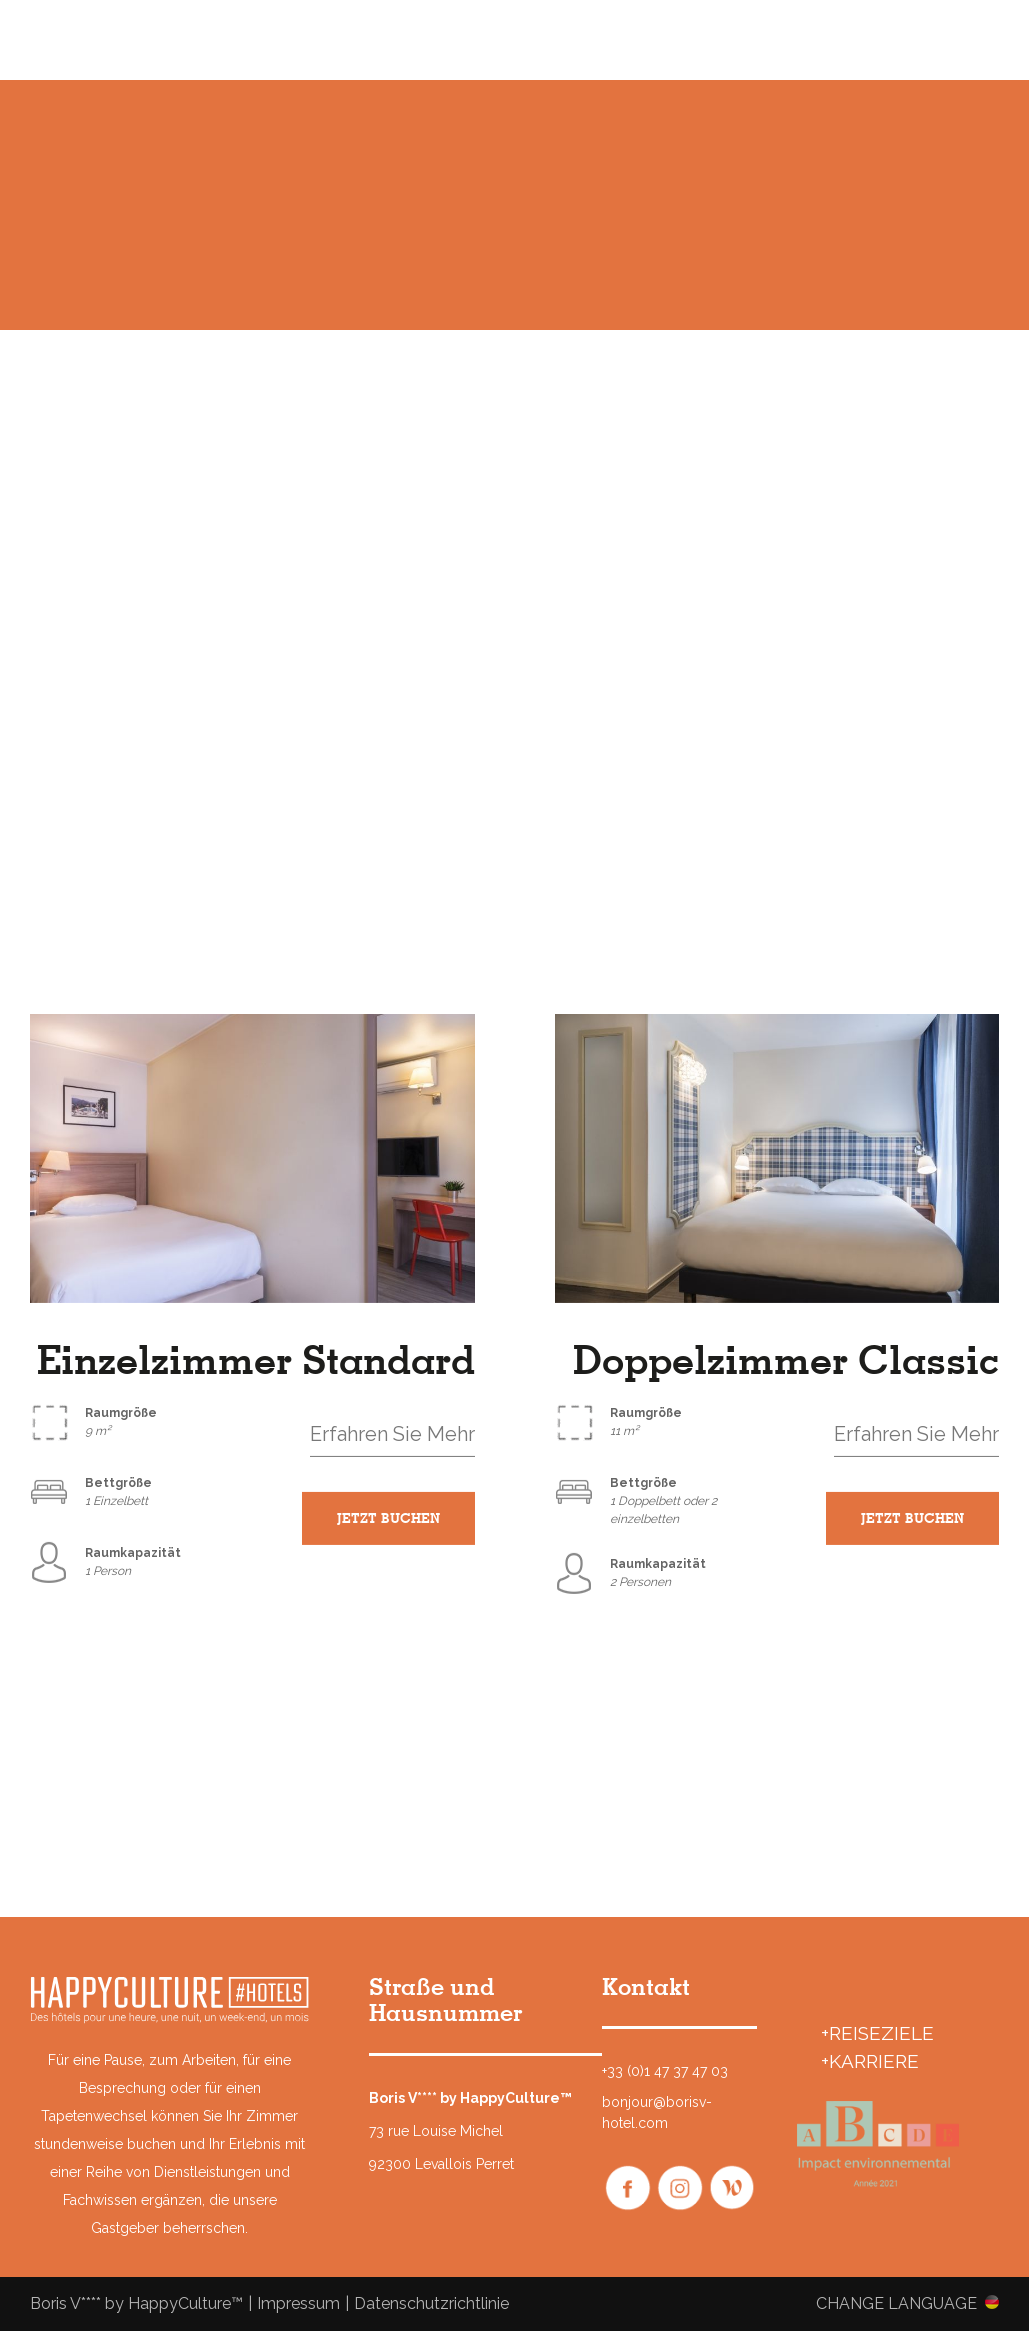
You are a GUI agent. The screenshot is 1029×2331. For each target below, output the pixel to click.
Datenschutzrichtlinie (431, 2303)
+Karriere (870, 2061)
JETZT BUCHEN (388, 1520)
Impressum (298, 2303)
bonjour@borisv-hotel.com (657, 2112)
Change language (896, 2303)
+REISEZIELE (877, 2033)
